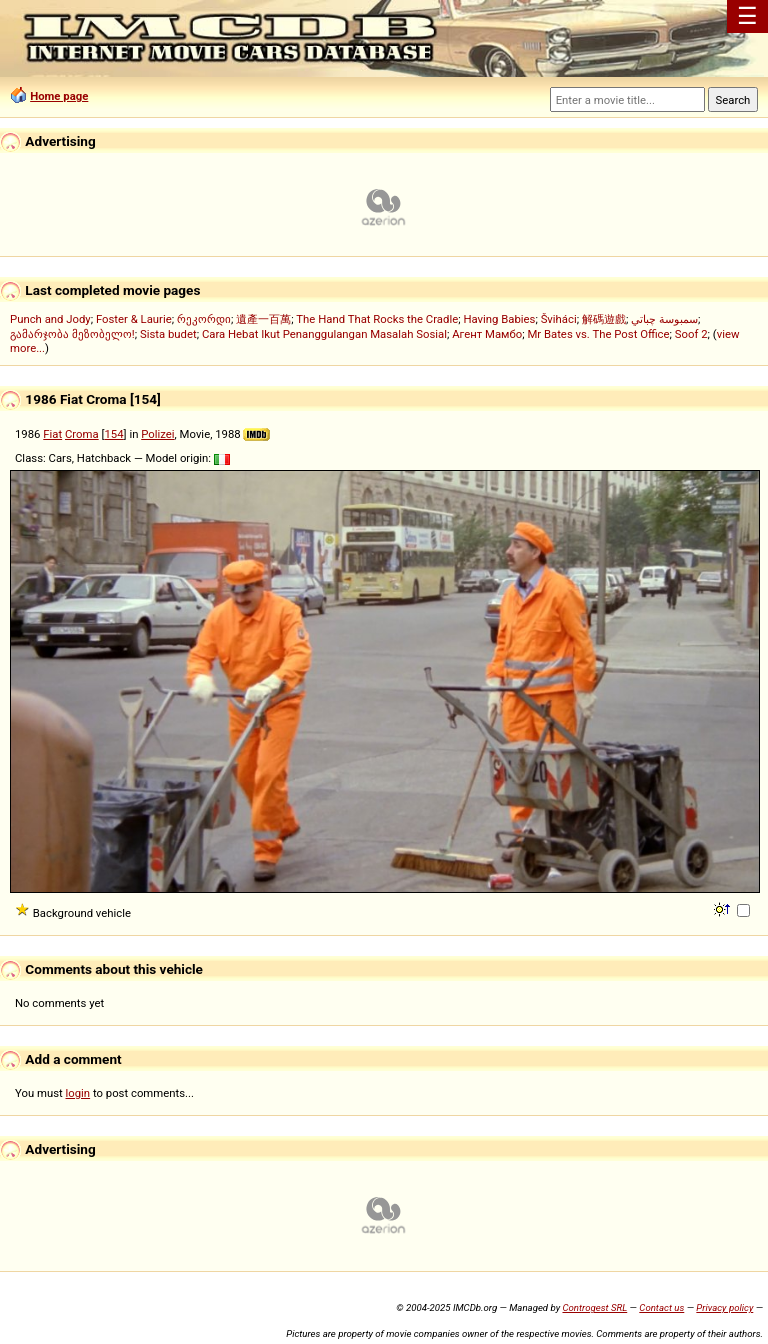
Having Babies (499, 319)
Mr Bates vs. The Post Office (598, 334)
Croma (82, 434)
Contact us (661, 1307)
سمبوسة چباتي (664, 319)
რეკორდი (204, 319)
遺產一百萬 (263, 319)
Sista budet (168, 334)
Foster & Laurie (134, 319)
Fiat (52, 434)
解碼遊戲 (604, 319)
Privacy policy (724, 1307)
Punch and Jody (50, 319)
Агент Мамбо (487, 334)
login (78, 1093)
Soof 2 (691, 334)
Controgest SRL (594, 1307)
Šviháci (559, 319)
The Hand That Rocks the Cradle (377, 319)
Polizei (157, 434)
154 (113, 434)
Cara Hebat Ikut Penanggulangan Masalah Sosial (324, 334)
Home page (59, 96)
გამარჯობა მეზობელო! (72, 334)
